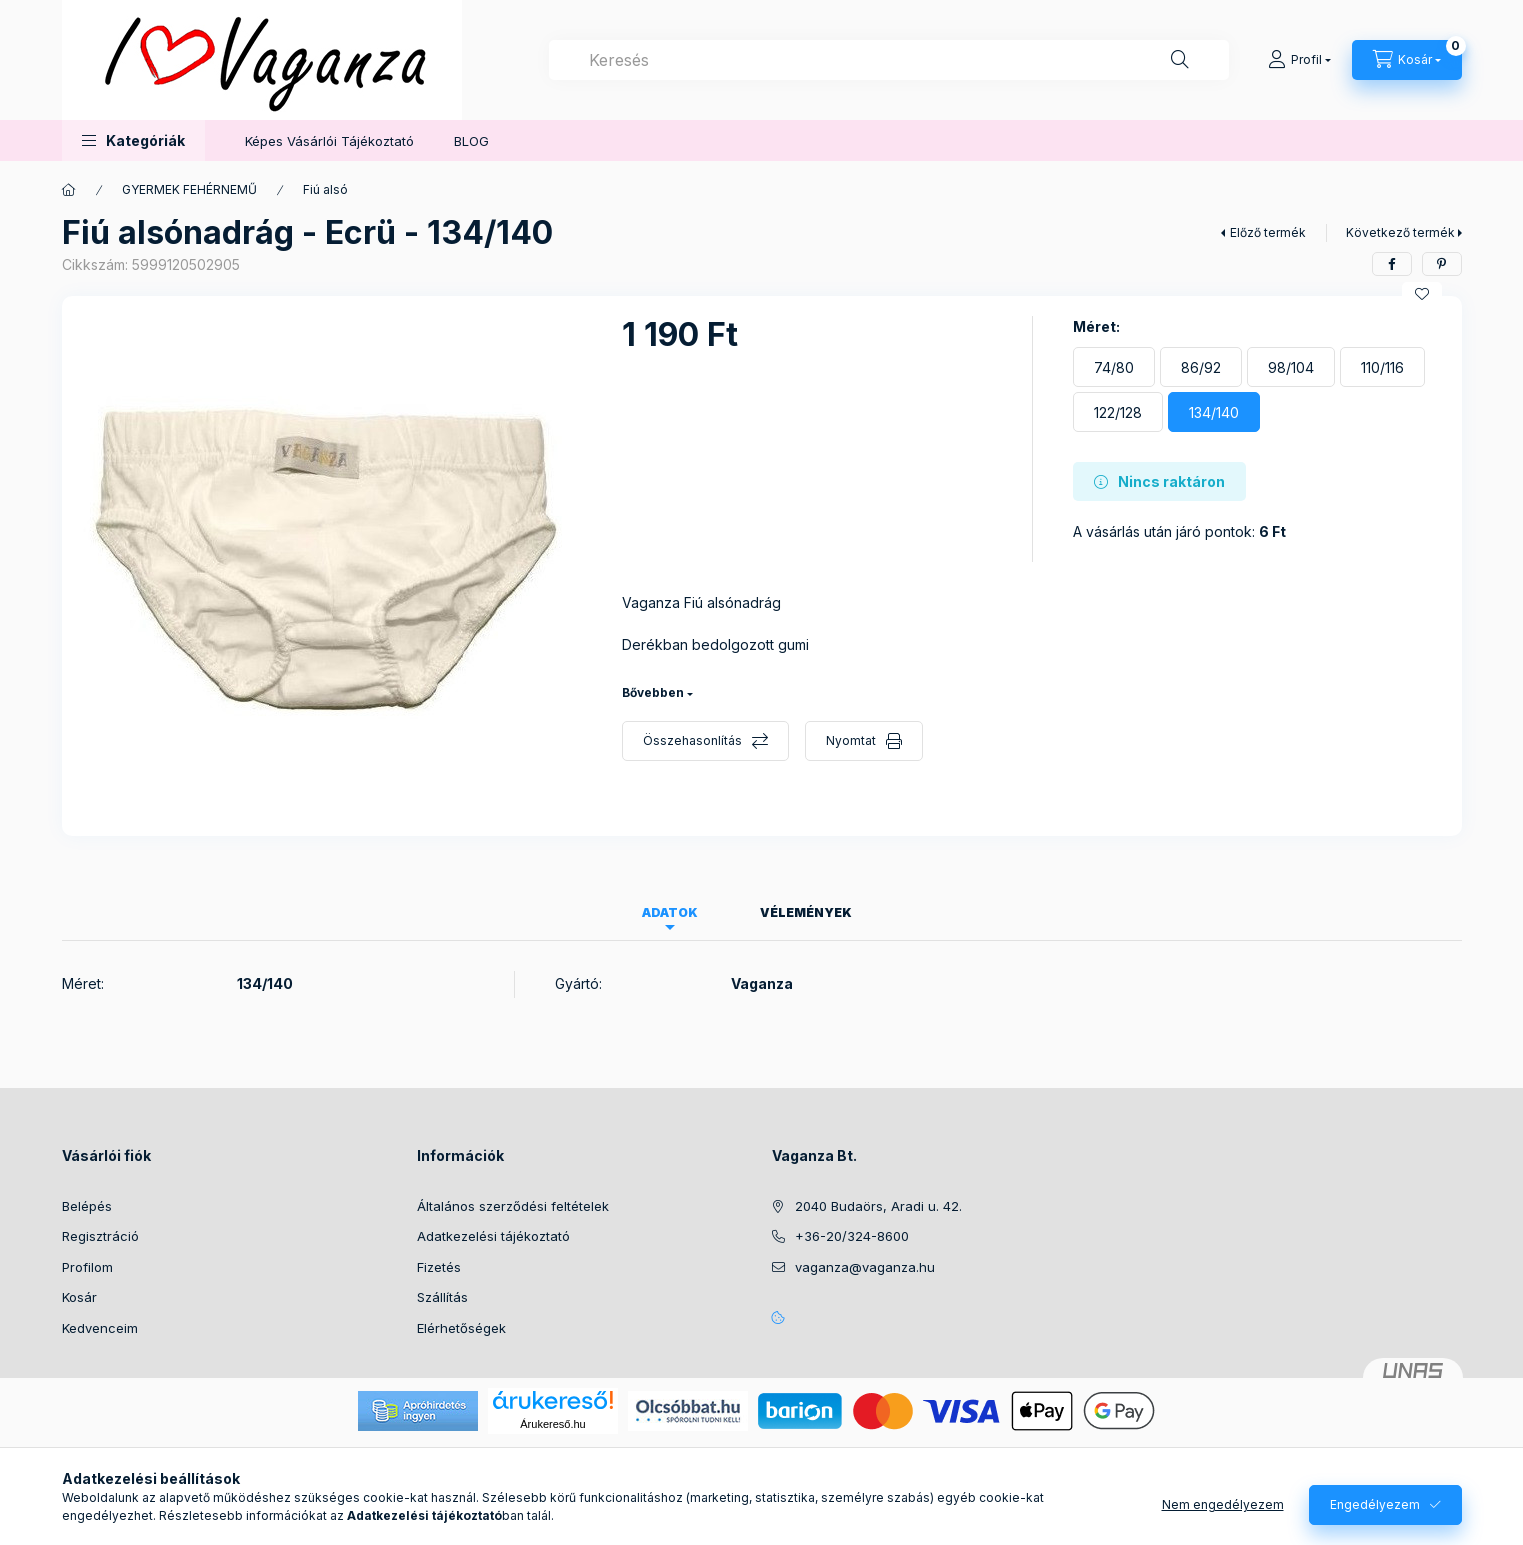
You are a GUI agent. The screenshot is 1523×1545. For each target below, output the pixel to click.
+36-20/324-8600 (852, 1236)
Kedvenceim (100, 1328)
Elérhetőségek (461, 1328)
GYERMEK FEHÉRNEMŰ (189, 189)
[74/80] (1114, 367)
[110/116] (1382, 367)
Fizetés (439, 1267)
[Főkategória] (69, 190)
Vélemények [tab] (806, 912)
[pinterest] (1442, 264)
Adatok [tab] (670, 912)
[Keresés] (1180, 60)
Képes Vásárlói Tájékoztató (329, 141)
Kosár (79, 1297)
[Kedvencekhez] (1422, 294)
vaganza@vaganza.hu (865, 1267)
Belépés (87, 1206)
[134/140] (1214, 412)
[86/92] (1201, 367)
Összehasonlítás (692, 740)
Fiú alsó (325, 189)
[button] (133, 140)
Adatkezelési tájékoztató (493, 1236)
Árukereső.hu (552, 1424)
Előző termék (1268, 232)
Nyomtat (851, 740)
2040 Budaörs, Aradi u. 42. (878, 1206)
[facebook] (1392, 264)
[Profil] (1299, 60)
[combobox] (889, 60)
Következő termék (1400, 232)
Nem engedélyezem (1223, 1504)
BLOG (471, 141)
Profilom (87, 1267)
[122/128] (1118, 412)
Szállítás (442, 1297)
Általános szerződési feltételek (513, 1206)
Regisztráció (100, 1236)
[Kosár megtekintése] (1407, 60)
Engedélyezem (1375, 1504)
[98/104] (1291, 367)
